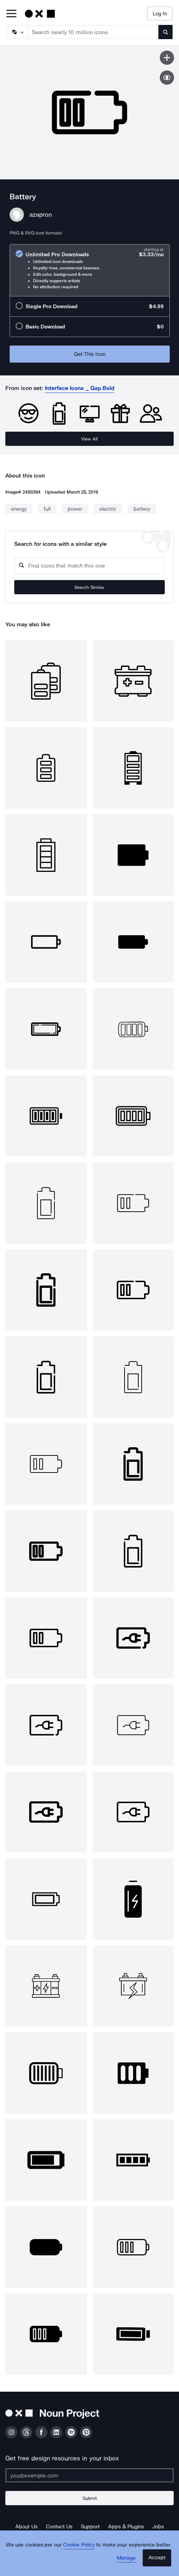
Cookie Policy (79, 2544)
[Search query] (89, 565)
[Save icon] (167, 58)
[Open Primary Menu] (11, 14)
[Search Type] (16, 32)
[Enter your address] (89, 2475)
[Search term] (93, 32)
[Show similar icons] (167, 77)
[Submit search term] (165, 32)
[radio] (89, 270)
